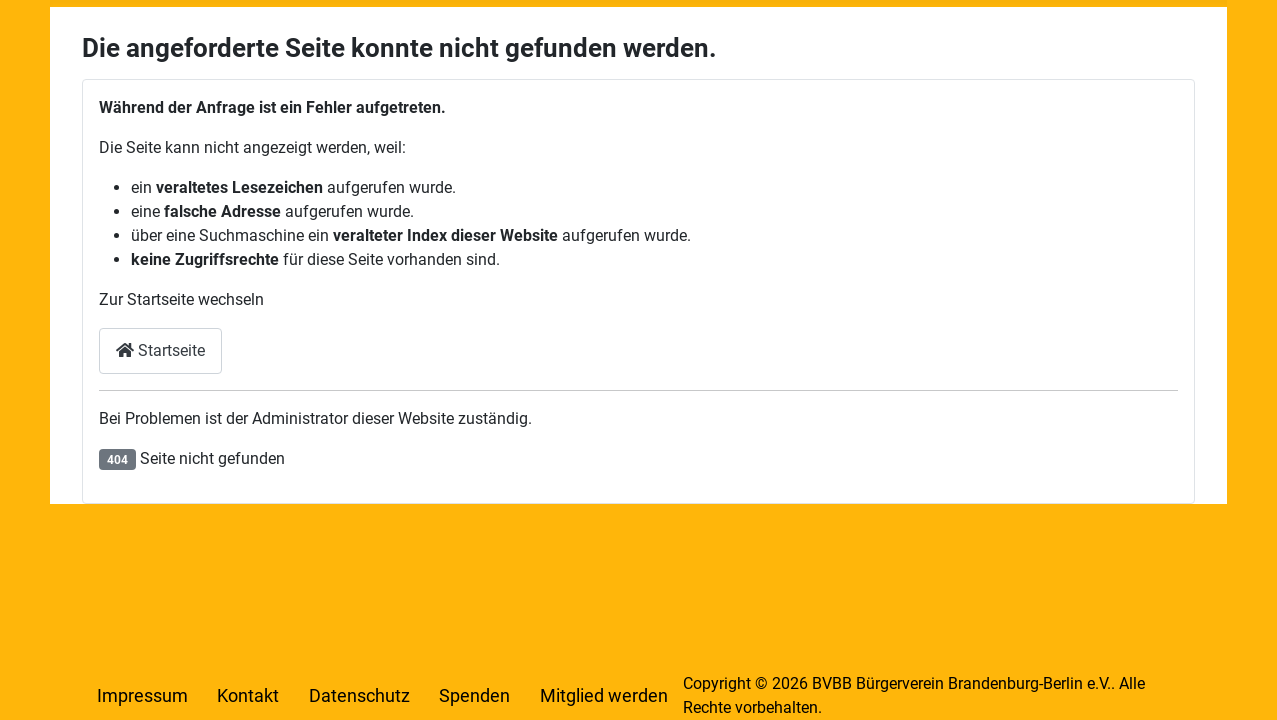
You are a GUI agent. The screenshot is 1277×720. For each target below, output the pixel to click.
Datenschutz (359, 696)
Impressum (142, 696)
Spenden (474, 696)
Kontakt (248, 696)
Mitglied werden (604, 696)
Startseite (160, 350)
